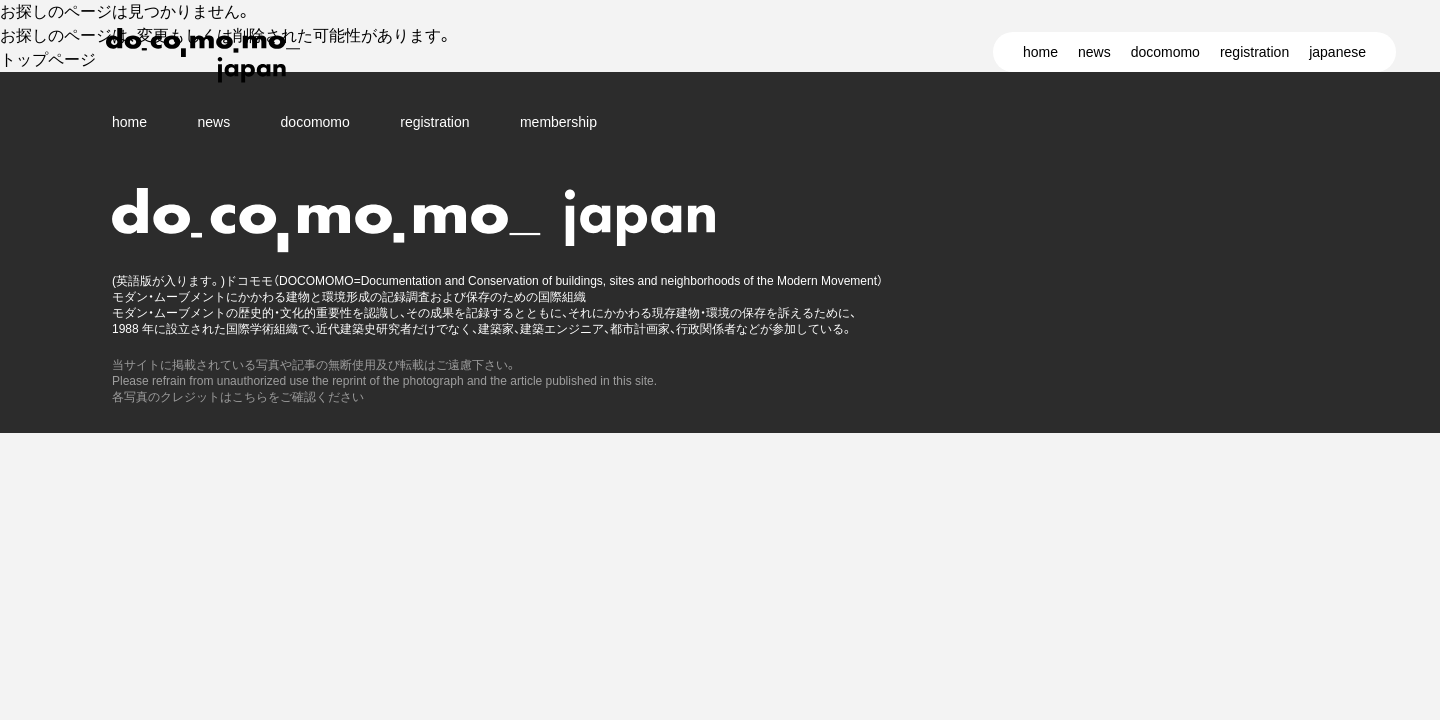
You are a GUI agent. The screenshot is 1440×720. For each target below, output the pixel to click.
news (1094, 52)
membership (558, 122)
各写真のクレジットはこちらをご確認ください (238, 397)
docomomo (1165, 52)
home (1040, 52)
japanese (1337, 52)
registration (1254, 52)
